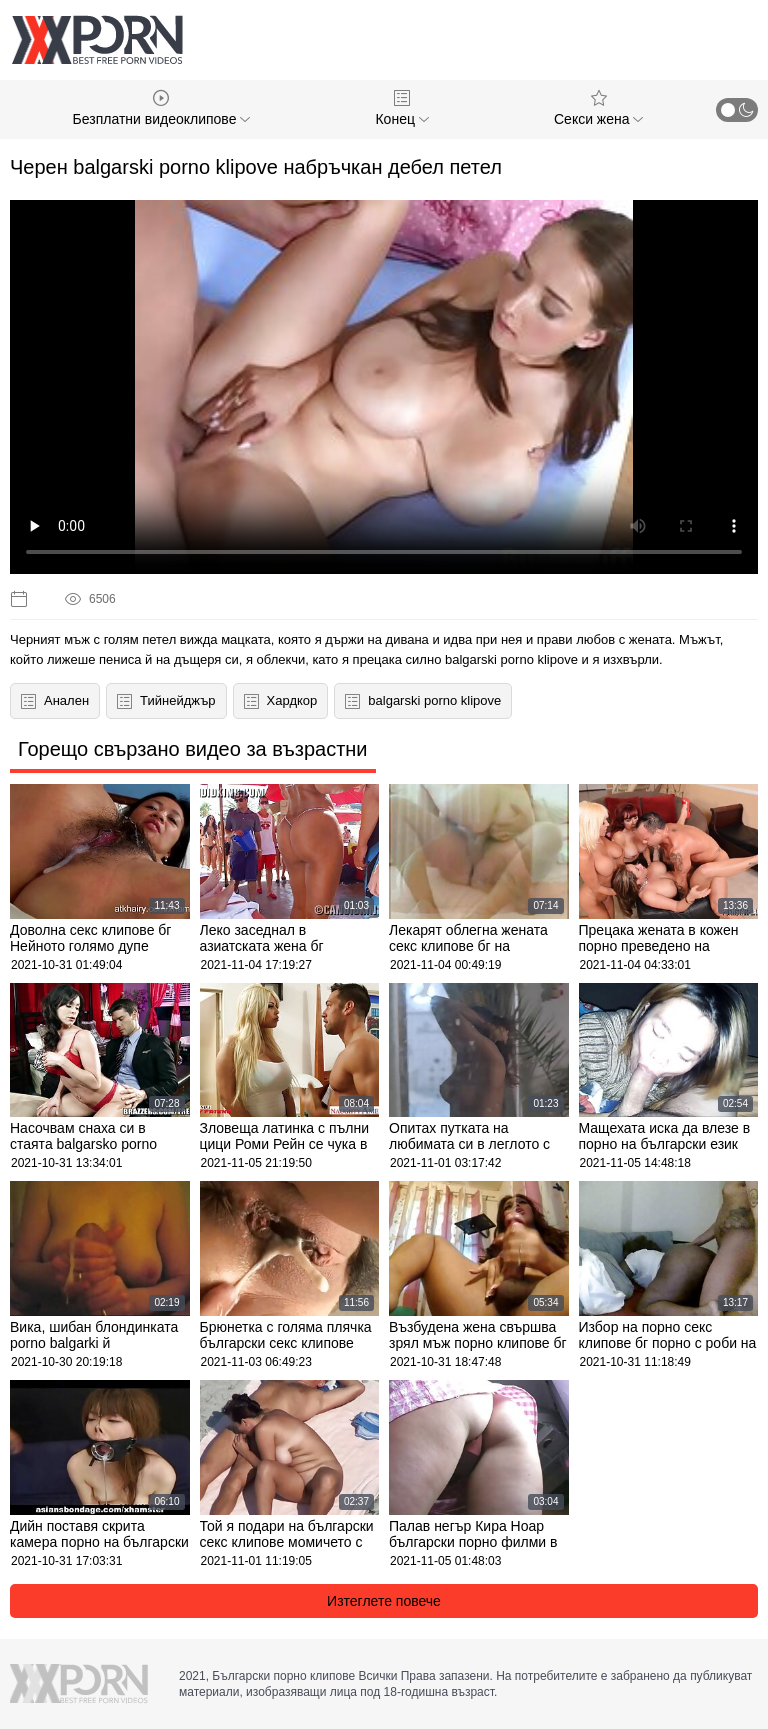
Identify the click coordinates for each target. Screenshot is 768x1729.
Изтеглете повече (384, 1601)
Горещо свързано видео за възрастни (193, 749)
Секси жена (598, 108)
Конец (401, 108)
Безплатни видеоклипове (162, 108)
